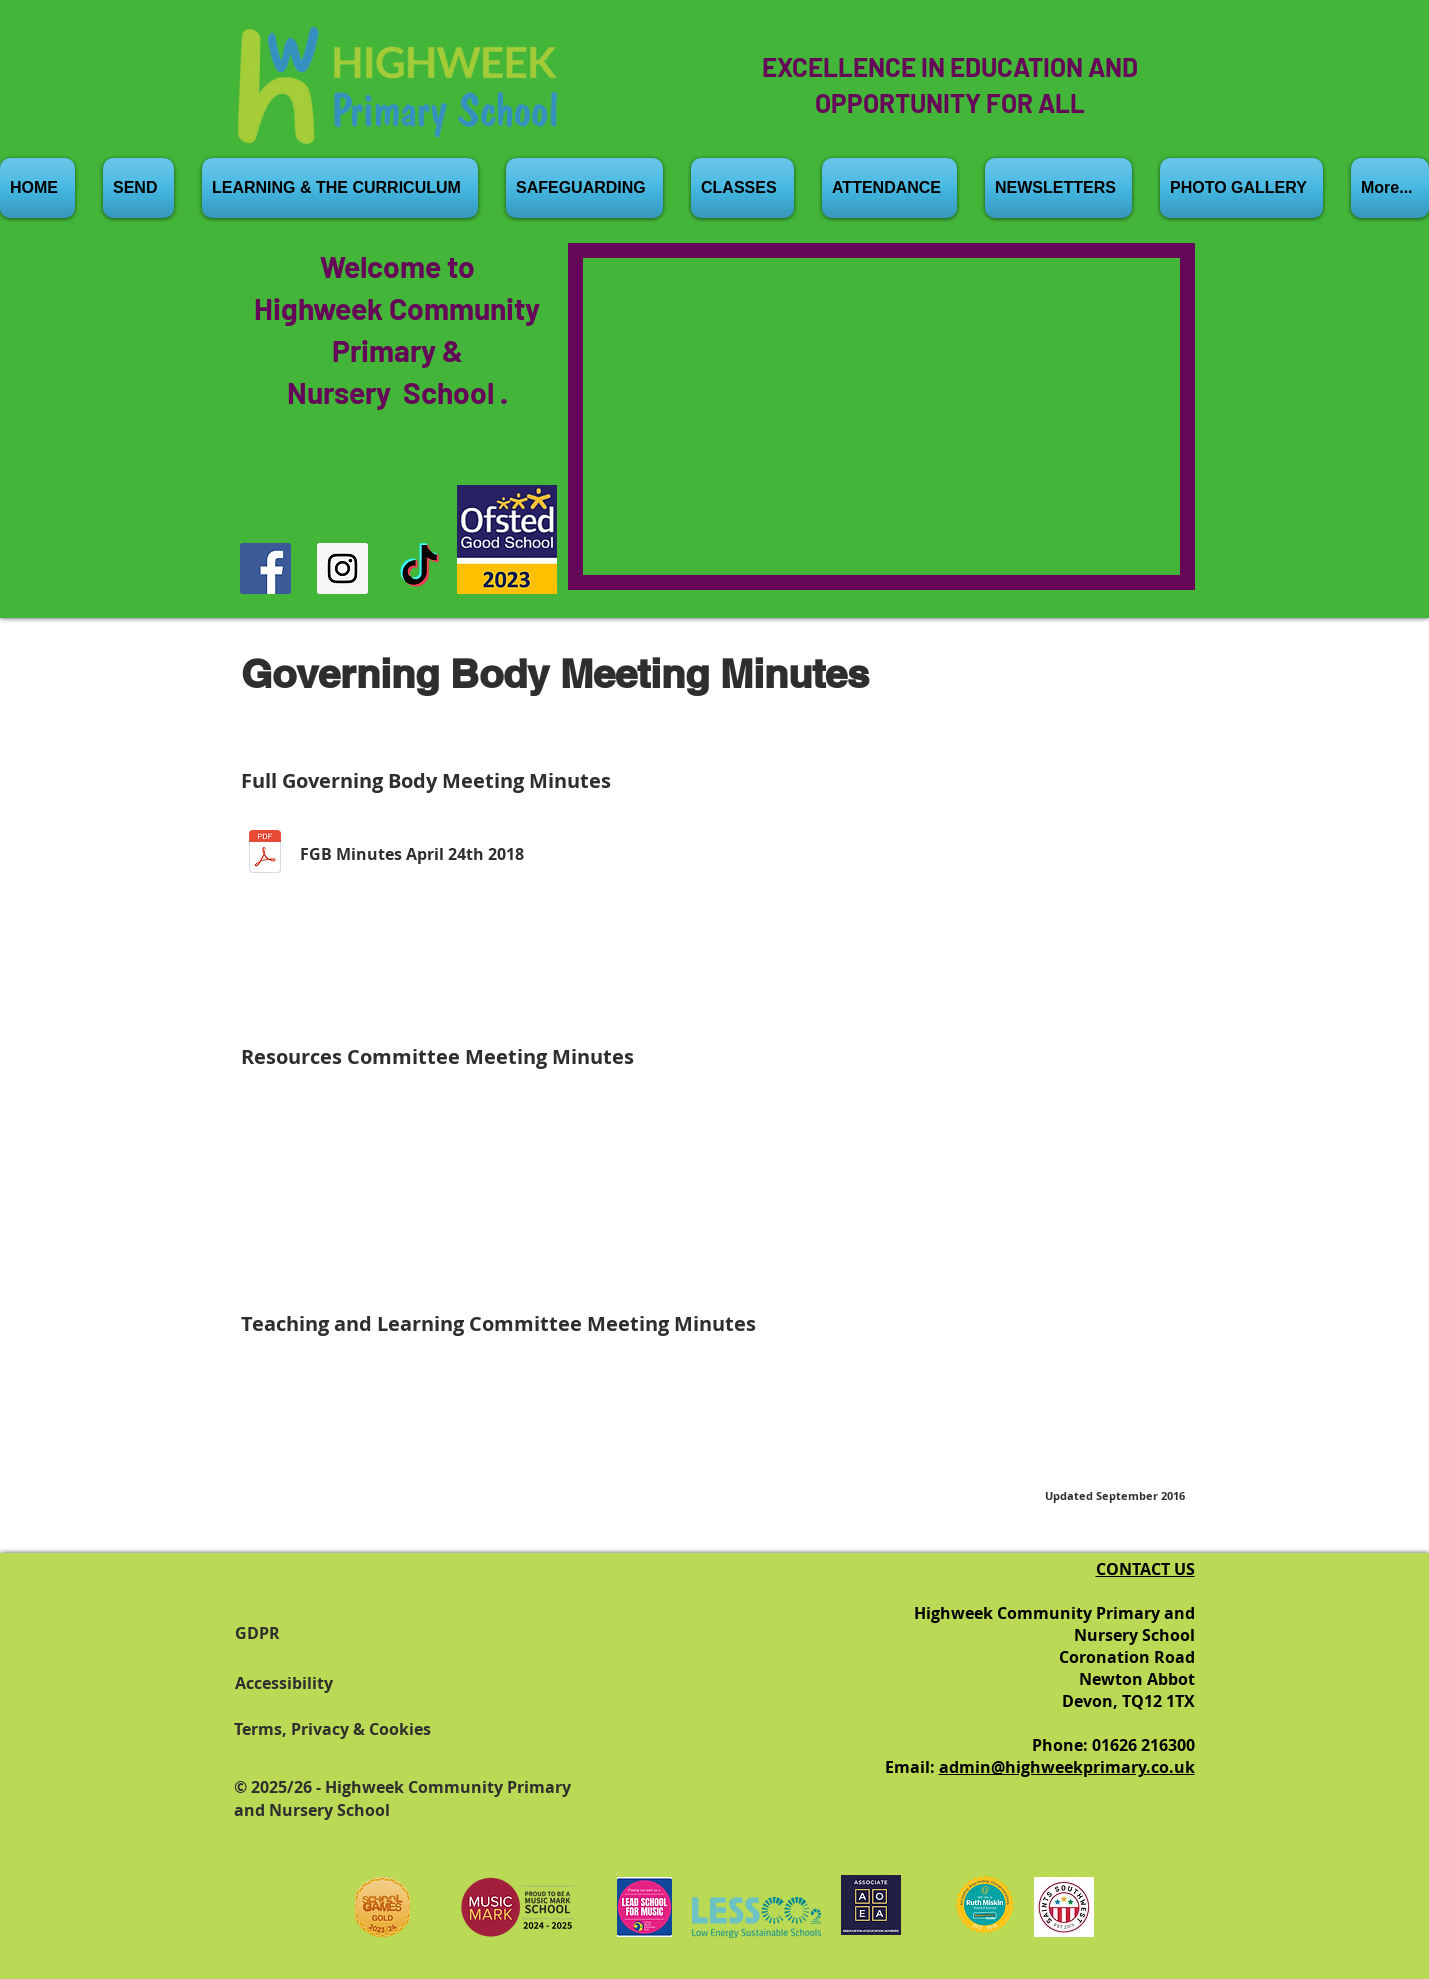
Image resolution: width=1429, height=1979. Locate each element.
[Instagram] (342, 568)
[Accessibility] (295, 1683)
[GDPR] (295, 1633)
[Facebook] (265, 568)
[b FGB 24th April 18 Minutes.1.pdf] (265, 854)
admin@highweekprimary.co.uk (1067, 1767)
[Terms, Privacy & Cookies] (359, 1729)
